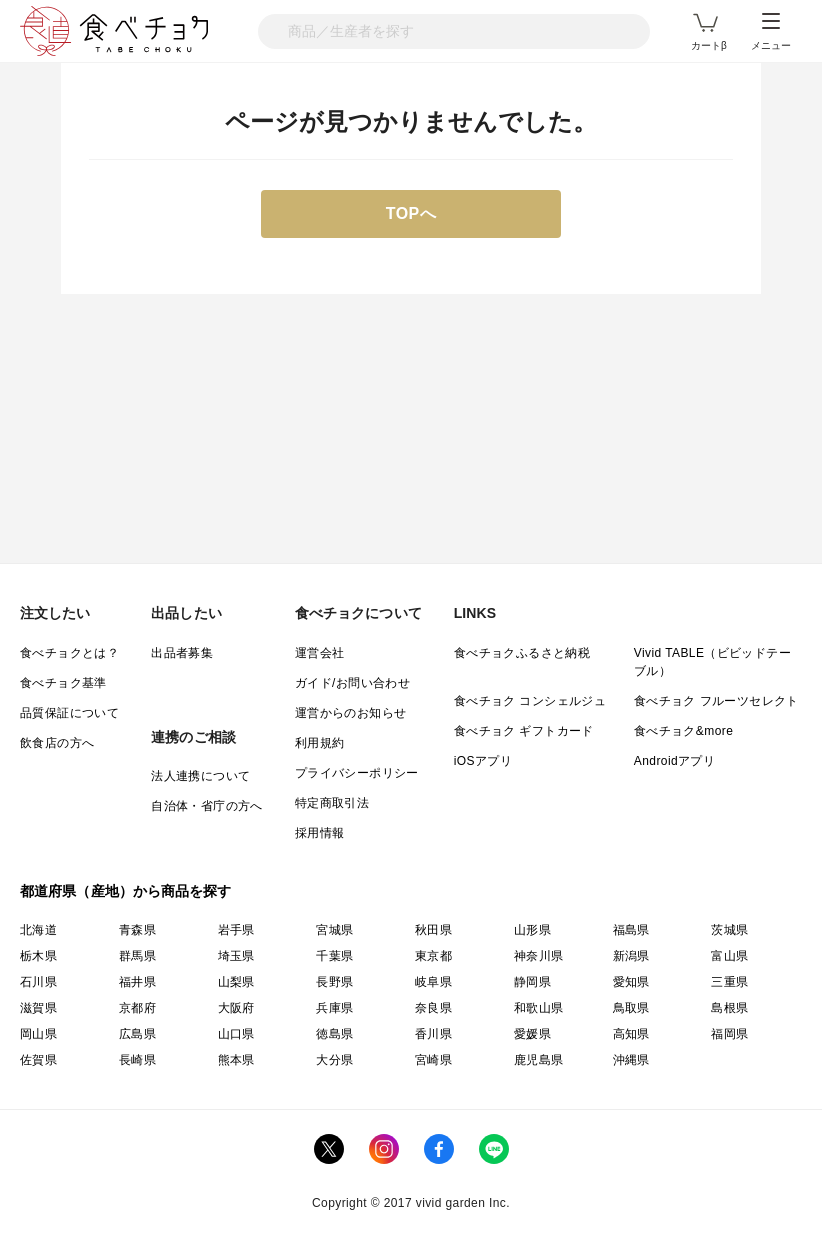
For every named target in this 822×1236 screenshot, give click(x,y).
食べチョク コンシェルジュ (530, 701)
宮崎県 (433, 1060)
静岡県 (532, 982)
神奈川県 (539, 956)
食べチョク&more (683, 731)
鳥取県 (631, 1008)
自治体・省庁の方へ (207, 806)
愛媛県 (532, 1034)
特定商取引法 (332, 803)
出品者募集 (182, 653)
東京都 (433, 956)
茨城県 (729, 930)
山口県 (236, 1034)
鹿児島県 (539, 1060)
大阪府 (236, 1008)
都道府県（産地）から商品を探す (126, 891)
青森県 (137, 930)
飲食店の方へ (57, 743)
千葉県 (334, 956)
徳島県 (334, 1034)
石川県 (38, 982)
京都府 (137, 1008)
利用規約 (320, 743)
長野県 (334, 982)
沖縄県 (631, 1060)
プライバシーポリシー (357, 773)
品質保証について (69, 713)
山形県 (532, 930)
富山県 (729, 956)
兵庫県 (334, 1008)
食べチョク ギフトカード (524, 731)
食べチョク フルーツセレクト (716, 701)
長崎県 (137, 1060)
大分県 (334, 1060)
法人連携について (200, 776)
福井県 (137, 982)
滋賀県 (38, 1008)
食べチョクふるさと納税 (522, 653)
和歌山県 (539, 1008)
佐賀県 (38, 1060)
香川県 (433, 1034)
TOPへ (411, 213)
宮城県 (334, 930)
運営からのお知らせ (351, 713)
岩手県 (236, 930)
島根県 (729, 1008)
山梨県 (236, 982)
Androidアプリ (674, 761)
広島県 (137, 1034)
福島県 (631, 930)
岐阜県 (433, 982)
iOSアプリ (483, 761)
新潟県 (631, 956)
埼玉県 (236, 956)
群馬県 (137, 956)
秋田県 (433, 930)
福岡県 (729, 1034)
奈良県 (433, 1008)
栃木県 (38, 956)
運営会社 (320, 653)
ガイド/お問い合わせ (352, 683)
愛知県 (631, 982)
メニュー (771, 32)
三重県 (729, 982)
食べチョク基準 (63, 683)
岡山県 (38, 1034)
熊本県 (236, 1060)
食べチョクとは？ (69, 653)
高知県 (631, 1034)
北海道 (38, 930)
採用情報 (320, 833)
